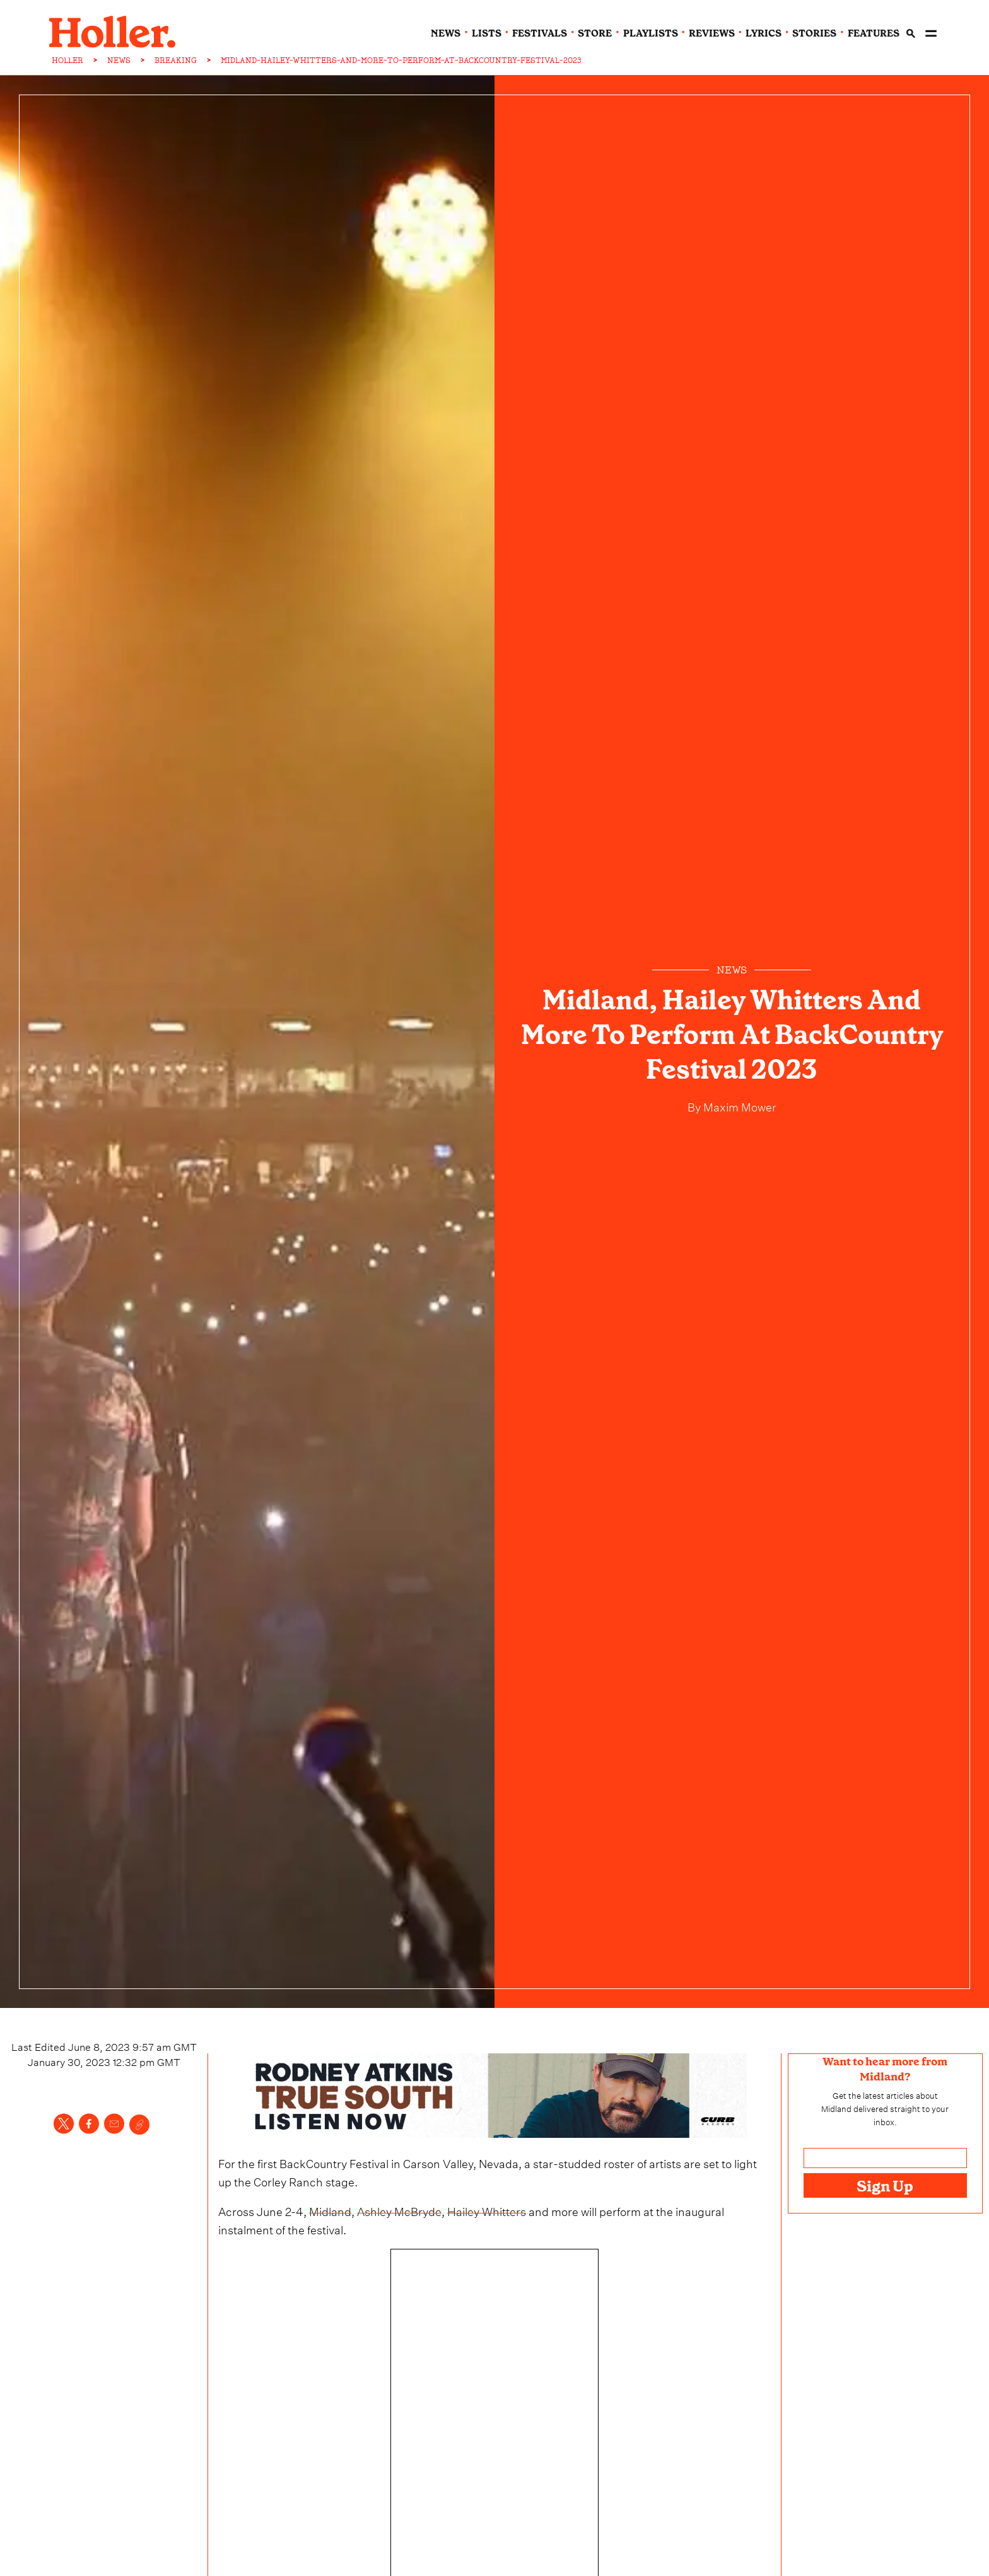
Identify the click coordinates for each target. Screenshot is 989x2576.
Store (595, 33)
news (445, 33)
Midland (330, 2210)
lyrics (763, 33)
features (873, 33)
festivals (539, 33)
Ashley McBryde (399, 2210)
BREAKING (176, 60)
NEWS (119, 60)
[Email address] (885, 2158)
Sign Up (885, 2186)
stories (814, 33)
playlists (650, 33)
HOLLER (67, 60)
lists (486, 33)
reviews (712, 33)
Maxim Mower (738, 1105)
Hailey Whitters (486, 2210)
